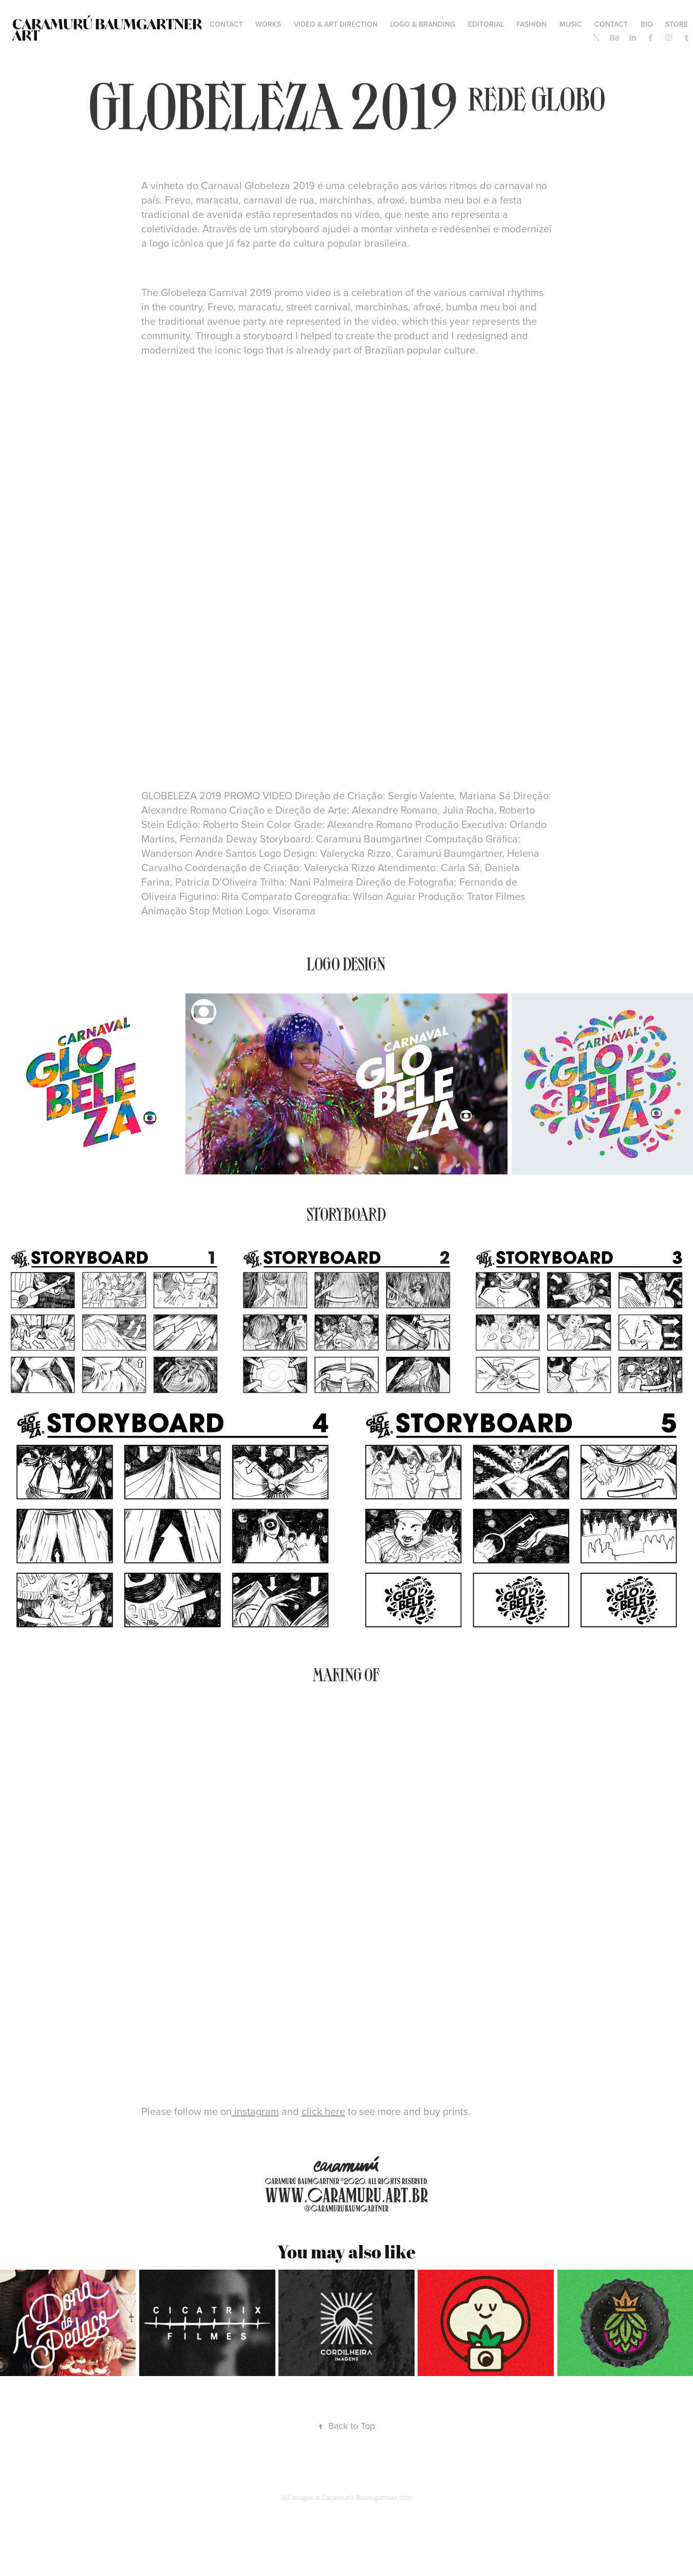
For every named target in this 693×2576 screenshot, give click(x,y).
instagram (255, 2111)
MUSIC (570, 24)
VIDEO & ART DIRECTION (336, 24)
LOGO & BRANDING (422, 24)
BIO (647, 24)
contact (226, 24)
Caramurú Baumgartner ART (108, 30)
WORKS (268, 24)
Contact (611, 24)
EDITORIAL (486, 24)
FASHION (531, 24)
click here (323, 2111)
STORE (676, 24)
